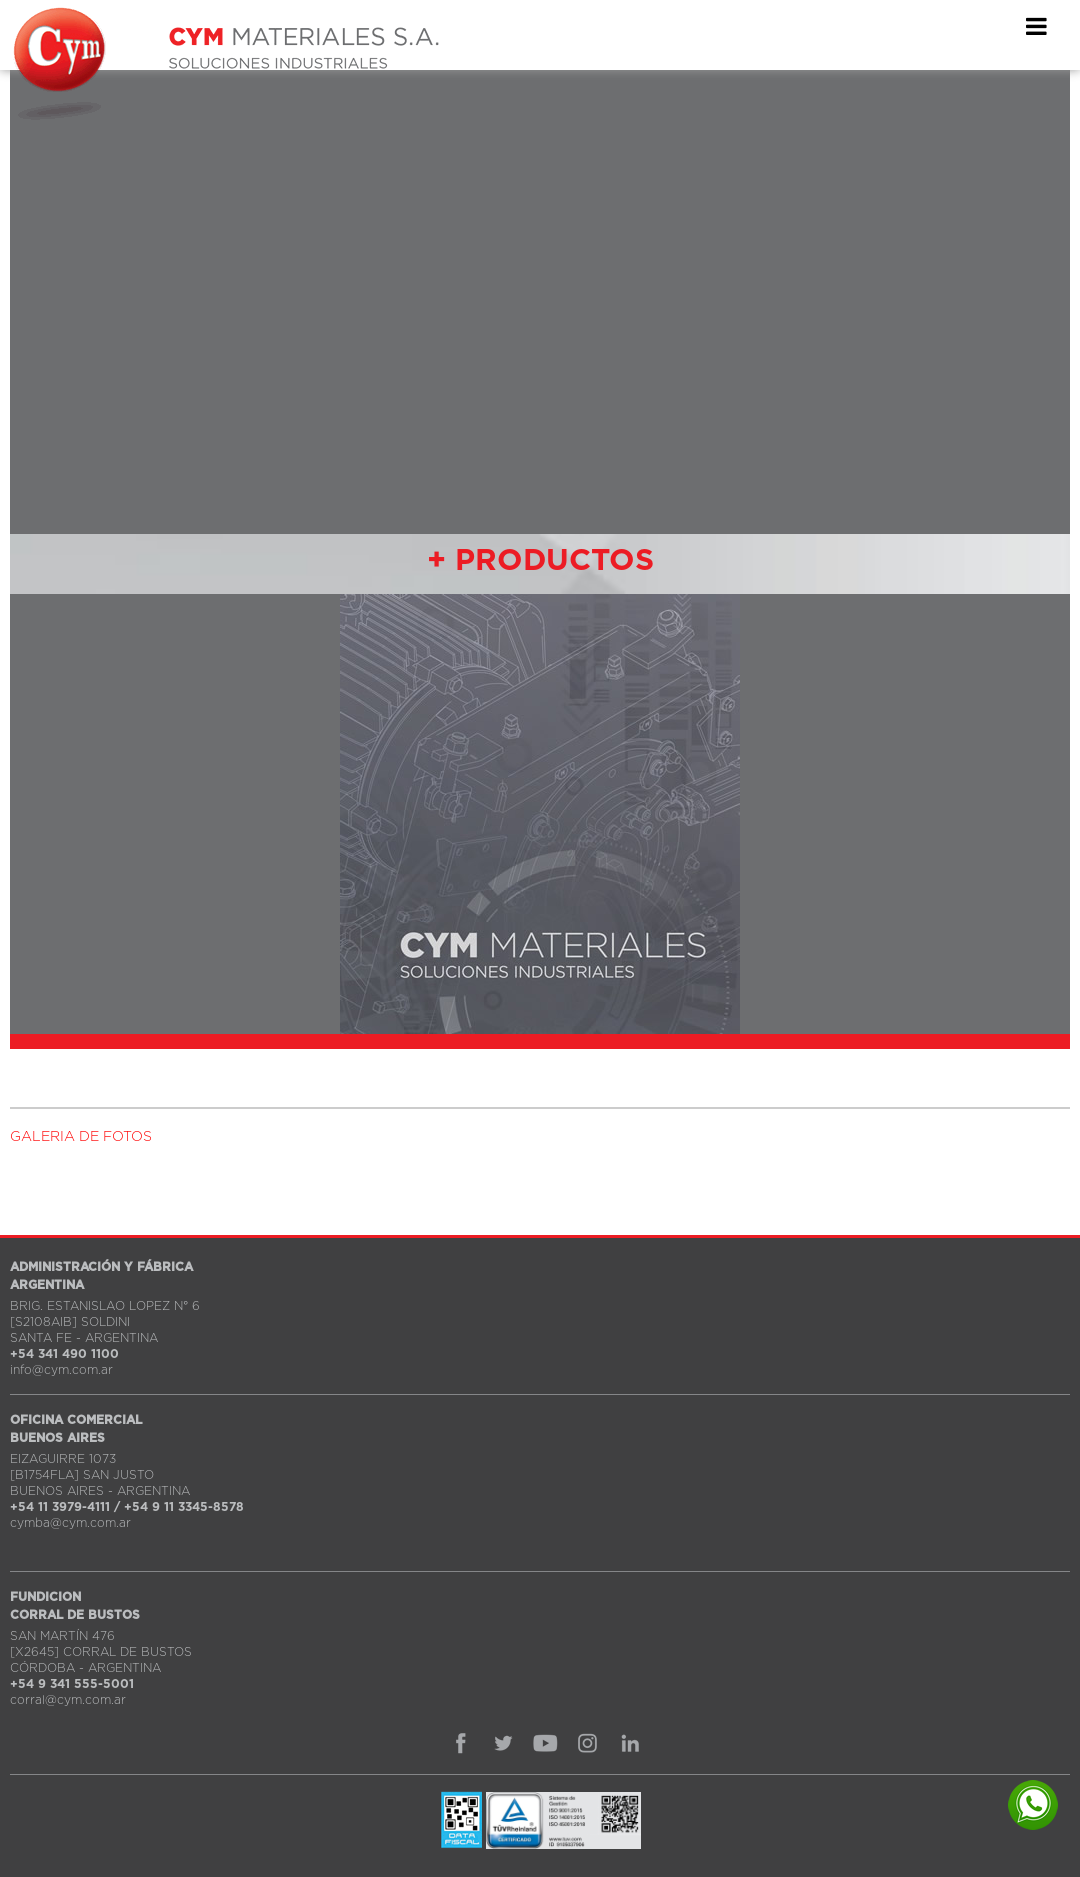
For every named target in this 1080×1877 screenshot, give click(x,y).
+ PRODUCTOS (540, 561)
